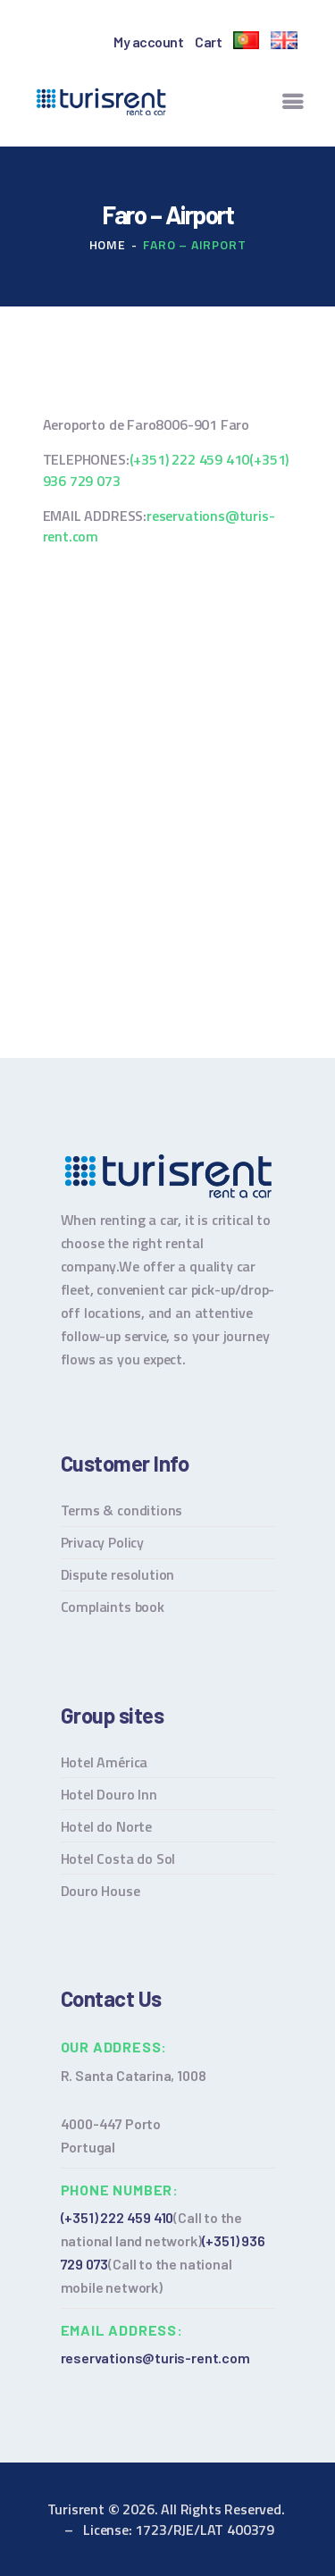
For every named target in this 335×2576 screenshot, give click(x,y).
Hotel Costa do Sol (118, 1858)
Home (107, 244)
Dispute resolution (118, 1574)
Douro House (100, 1890)
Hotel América (104, 1762)
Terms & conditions (122, 1510)
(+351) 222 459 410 (190, 459)
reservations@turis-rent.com (159, 526)
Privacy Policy (102, 1542)
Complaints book (112, 1606)
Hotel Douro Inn (109, 1794)
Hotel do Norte (106, 1826)
